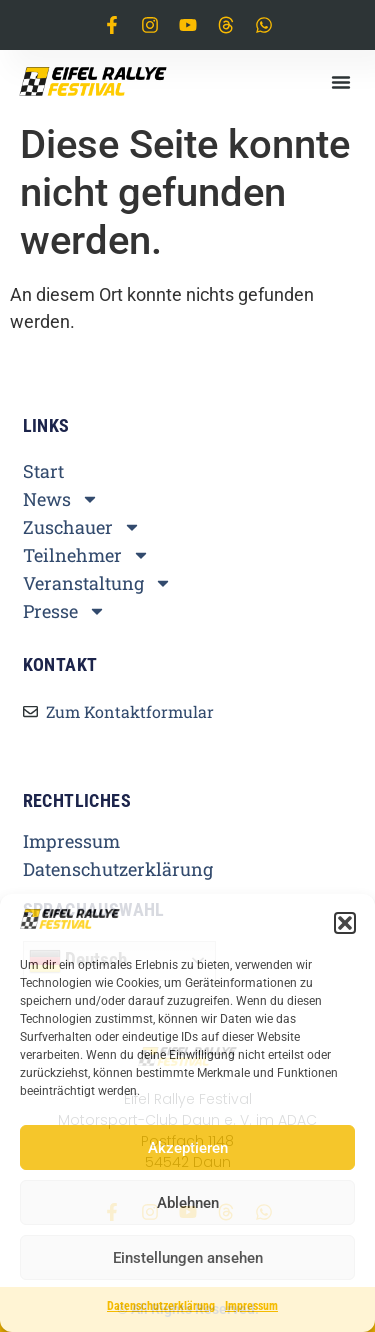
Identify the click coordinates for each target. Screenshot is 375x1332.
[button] (345, 923)
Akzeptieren (188, 1148)
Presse (64, 611)
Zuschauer (82, 527)
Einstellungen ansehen (188, 1258)
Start (43, 471)
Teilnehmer (86, 555)
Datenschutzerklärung (161, 1306)
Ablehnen (188, 1203)
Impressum (251, 1306)
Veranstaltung (97, 583)
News (61, 499)
